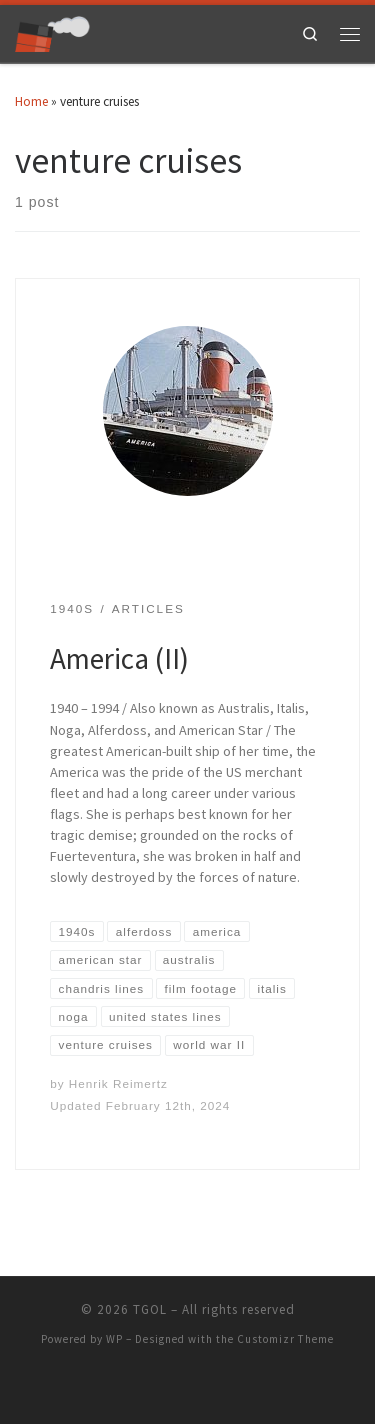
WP (114, 1339)
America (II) (119, 658)
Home (31, 101)
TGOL (150, 1309)
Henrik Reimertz (118, 1083)
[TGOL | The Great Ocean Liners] (52, 31)
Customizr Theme (285, 1339)
